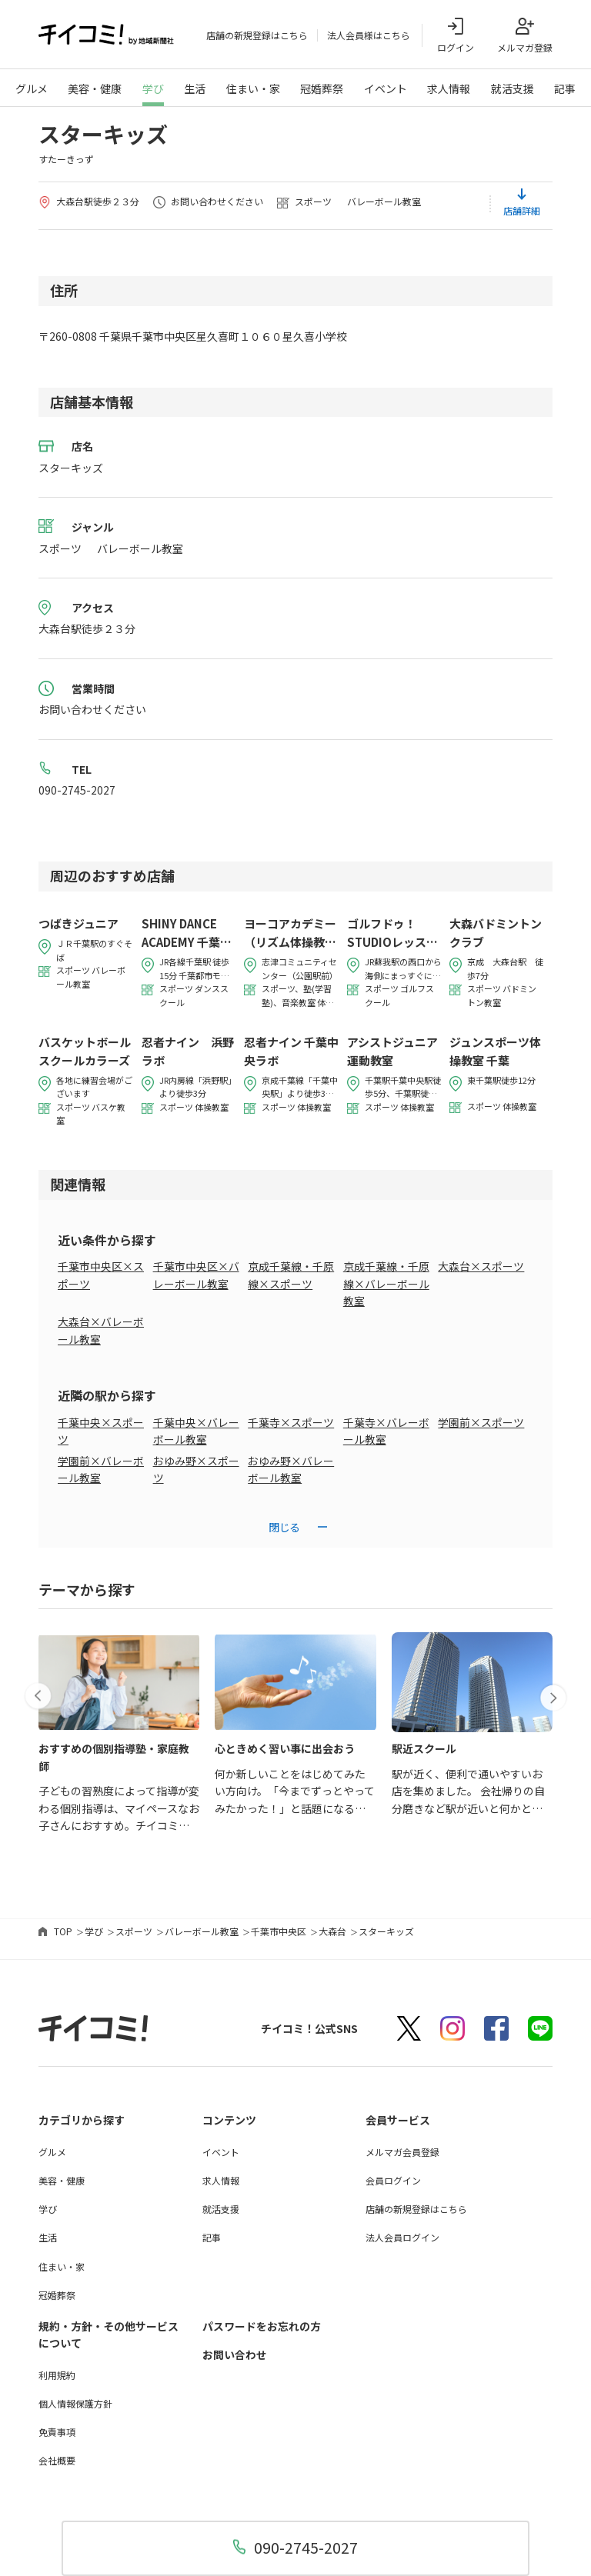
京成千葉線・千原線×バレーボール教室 (386, 1284)
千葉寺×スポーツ (291, 1422)
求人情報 (448, 88)
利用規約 (56, 2374)
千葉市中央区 (278, 1931)
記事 (565, 88)
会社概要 (56, 2461)
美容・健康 (95, 88)
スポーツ (133, 1931)
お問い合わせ (234, 2355)
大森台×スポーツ (481, 1267)
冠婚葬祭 (321, 88)
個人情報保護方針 (75, 2404)
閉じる (284, 1527)
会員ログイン (393, 2181)
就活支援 (512, 88)
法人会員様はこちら (368, 35)
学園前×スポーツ (481, 1422)
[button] (38, 1693)
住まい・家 (253, 88)
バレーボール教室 (202, 1931)
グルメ (31, 88)
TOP (63, 1931)
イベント (385, 88)
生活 (194, 88)
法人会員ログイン (402, 2237)
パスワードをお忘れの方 (261, 2326)
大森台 (332, 1931)
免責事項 (56, 2432)
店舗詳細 (521, 211)
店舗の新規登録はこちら (257, 35)
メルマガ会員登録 (402, 2151)
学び (153, 88)
